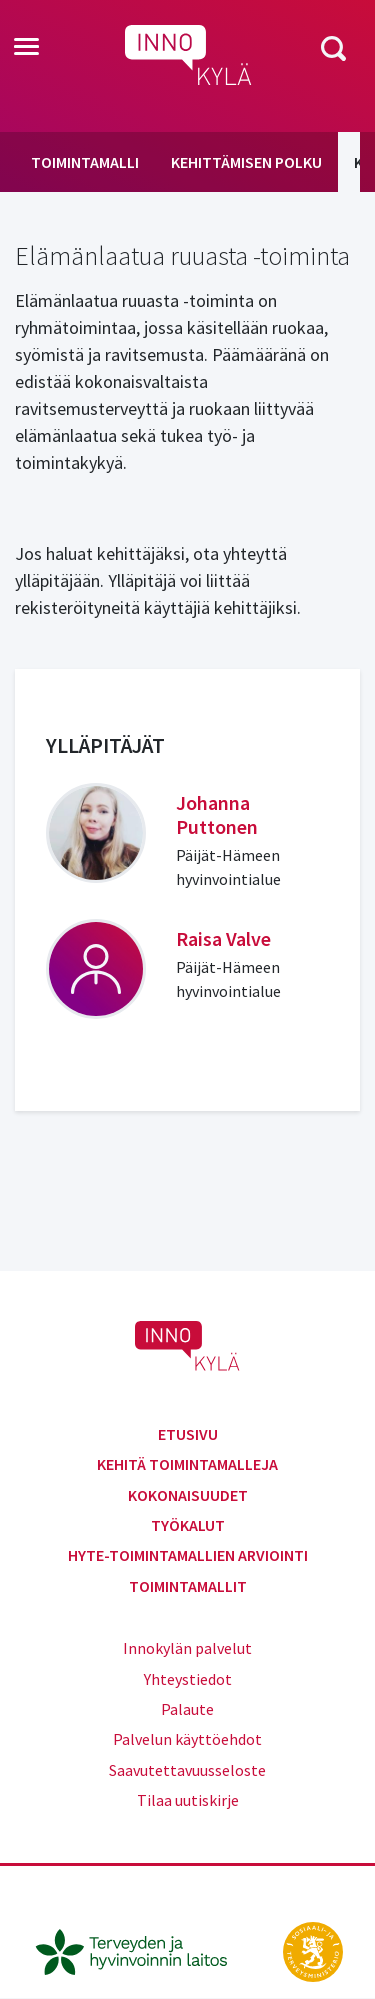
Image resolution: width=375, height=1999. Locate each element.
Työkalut (188, 1525)
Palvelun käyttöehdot (187, 1739)
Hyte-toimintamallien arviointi (188, 1555)
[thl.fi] (142, 1950)
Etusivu (188, 1434)
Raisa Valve (223, 938)
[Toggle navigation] (26, 48)
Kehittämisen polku (246, 162)
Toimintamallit (188, 1586)
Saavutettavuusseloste (187, 1770)
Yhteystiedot (188, 1679)
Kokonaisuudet (188, 1495)
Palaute (187, 1709)
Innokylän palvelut (187, 1648)
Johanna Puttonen (217, 814)
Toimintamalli (85, 162)
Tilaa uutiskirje (188, 1800)
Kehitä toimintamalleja (187, 1464)
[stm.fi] (313, 1950)
